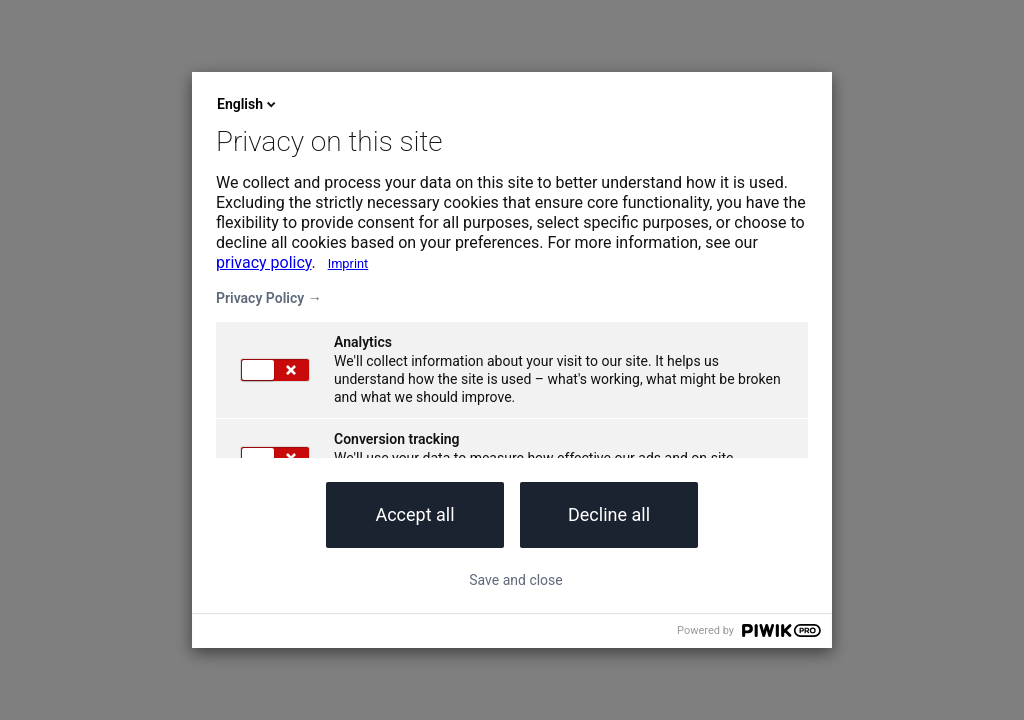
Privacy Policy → (269, 298)
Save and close (516, 580)
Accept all (414, 514)
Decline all (609, 514)
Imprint (348, 263)
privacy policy (264, 262)
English (248, 104)
